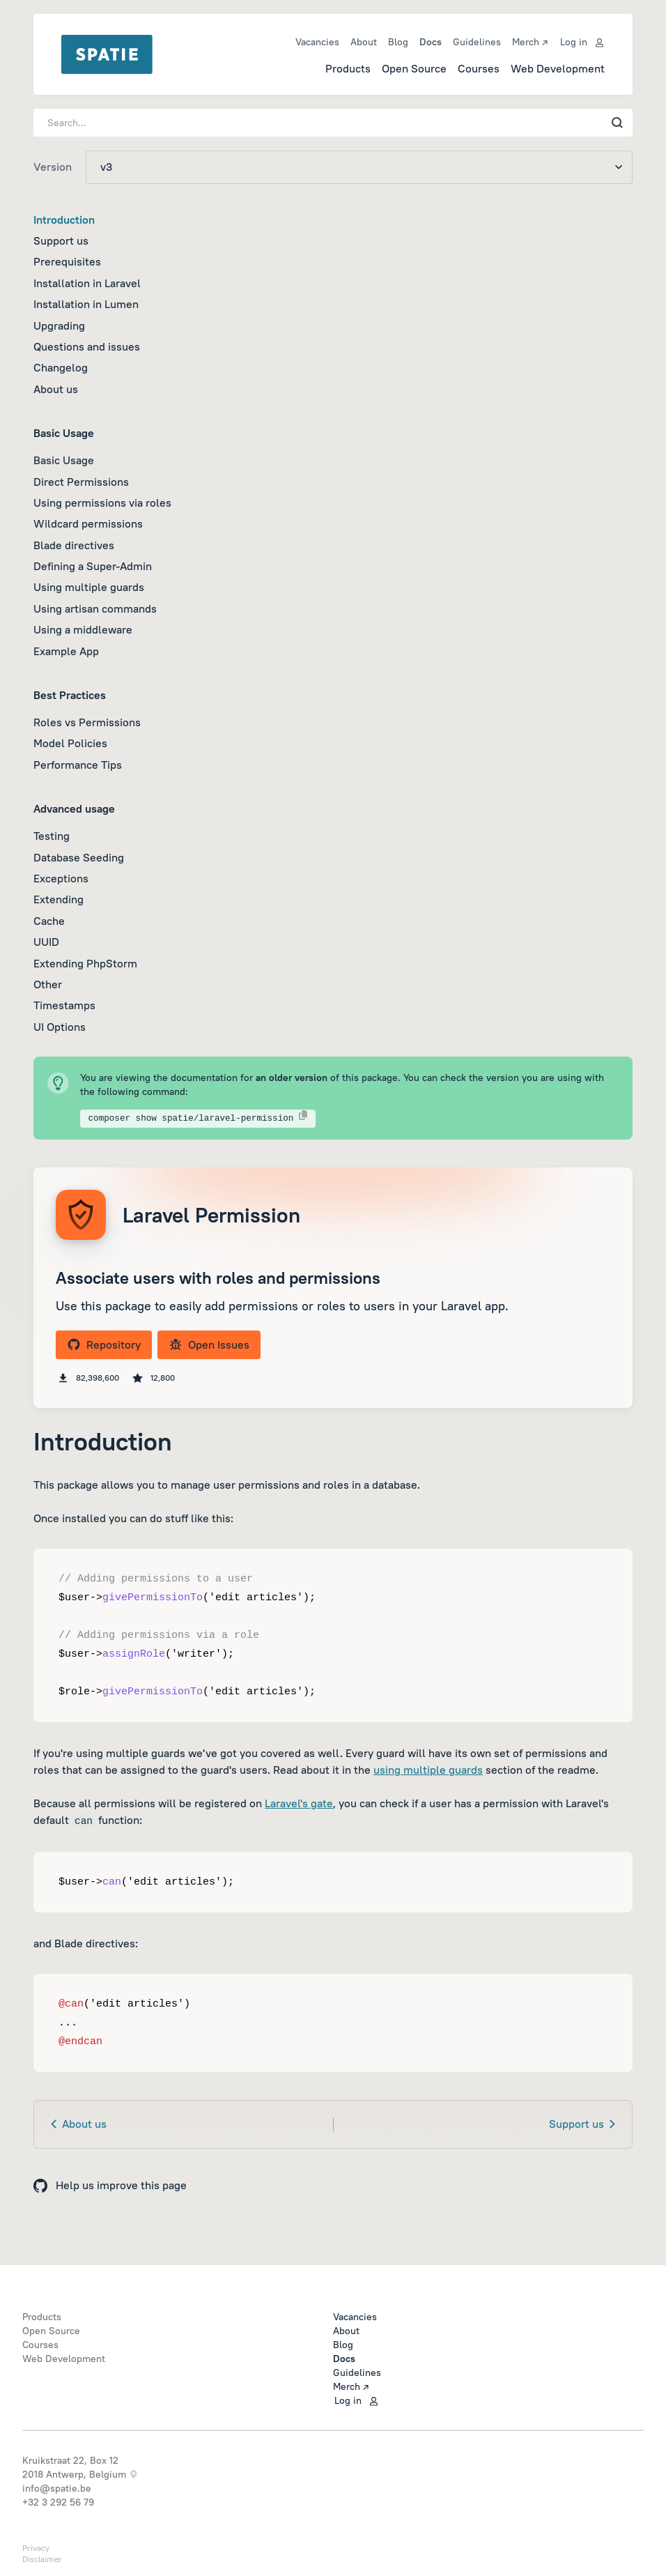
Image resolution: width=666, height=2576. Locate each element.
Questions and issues (86, 346)
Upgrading (59, 325)
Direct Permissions (81, 482)
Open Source (414, 68)
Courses (479, 68)
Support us (60, 240)
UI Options (59, 1027)
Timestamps (64, 1005)
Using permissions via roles (102, 502)
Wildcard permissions (88, 523)
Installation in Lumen (86, 304)
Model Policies (70, 743)
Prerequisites (67, 261)
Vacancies (317, 42)
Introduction (64, 220)
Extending (58, 899)
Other (47, 984)
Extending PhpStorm (85, 963)
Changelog (60, 367)
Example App (66, 651)
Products (348, 68)
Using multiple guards (88, 587)
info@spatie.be (56, 2488)
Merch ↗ (530, 42)
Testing (51, 836)
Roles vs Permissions (87, 722)
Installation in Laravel (87, 283)
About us (55, 389)
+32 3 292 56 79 (58, 2502)
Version (52, 167)
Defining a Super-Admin (92, 566)
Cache (49, 921)
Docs (430, 42)
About (363, 42)
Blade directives (73, 545)
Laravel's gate (299, 1803)
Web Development (558, 68)
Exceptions (60, 878)
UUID (46, 942)
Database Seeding (78, 857)
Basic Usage (63, 460)
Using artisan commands (95, 608)
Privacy (35, 2548)
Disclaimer (42, 2559)
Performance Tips (77, 765)
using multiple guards (428, 1770)
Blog (398, 42)
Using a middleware (82, 629)
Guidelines (477, 42)
